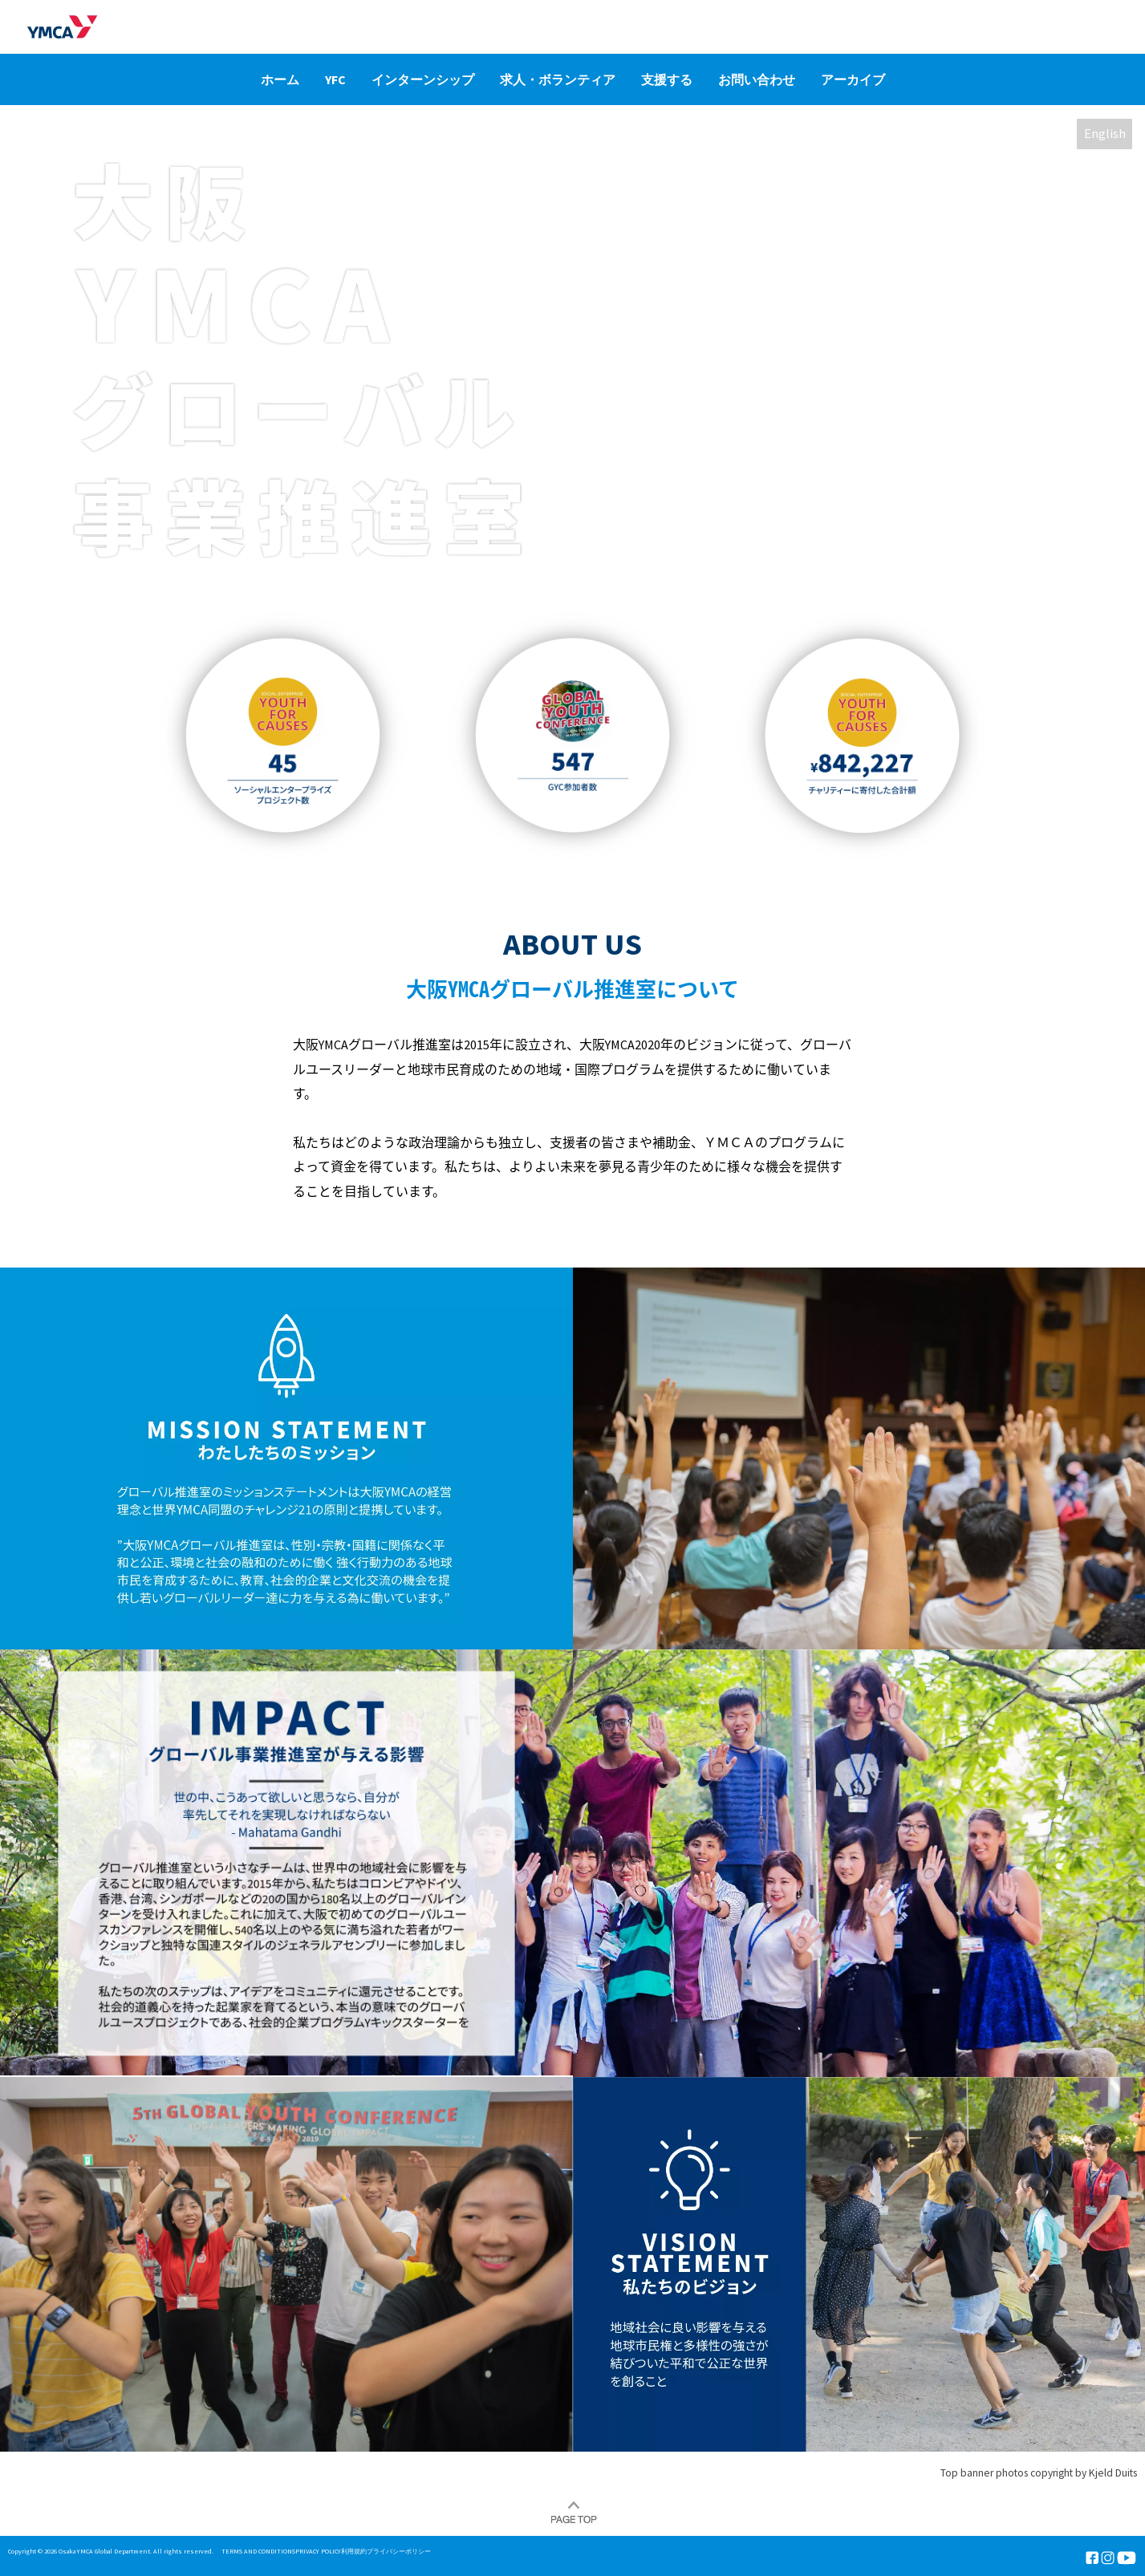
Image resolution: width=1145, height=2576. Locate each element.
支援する (666, 79)
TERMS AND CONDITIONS (258, 2551)
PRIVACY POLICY (318, 2551)
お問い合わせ (756, 79)
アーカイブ (853, 79)
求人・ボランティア (557, 79)
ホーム (280, 79)
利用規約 (354, 2551)
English (1105, 133)
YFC (335, 79)
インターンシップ (423, 79)
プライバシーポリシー (399, 2551)
